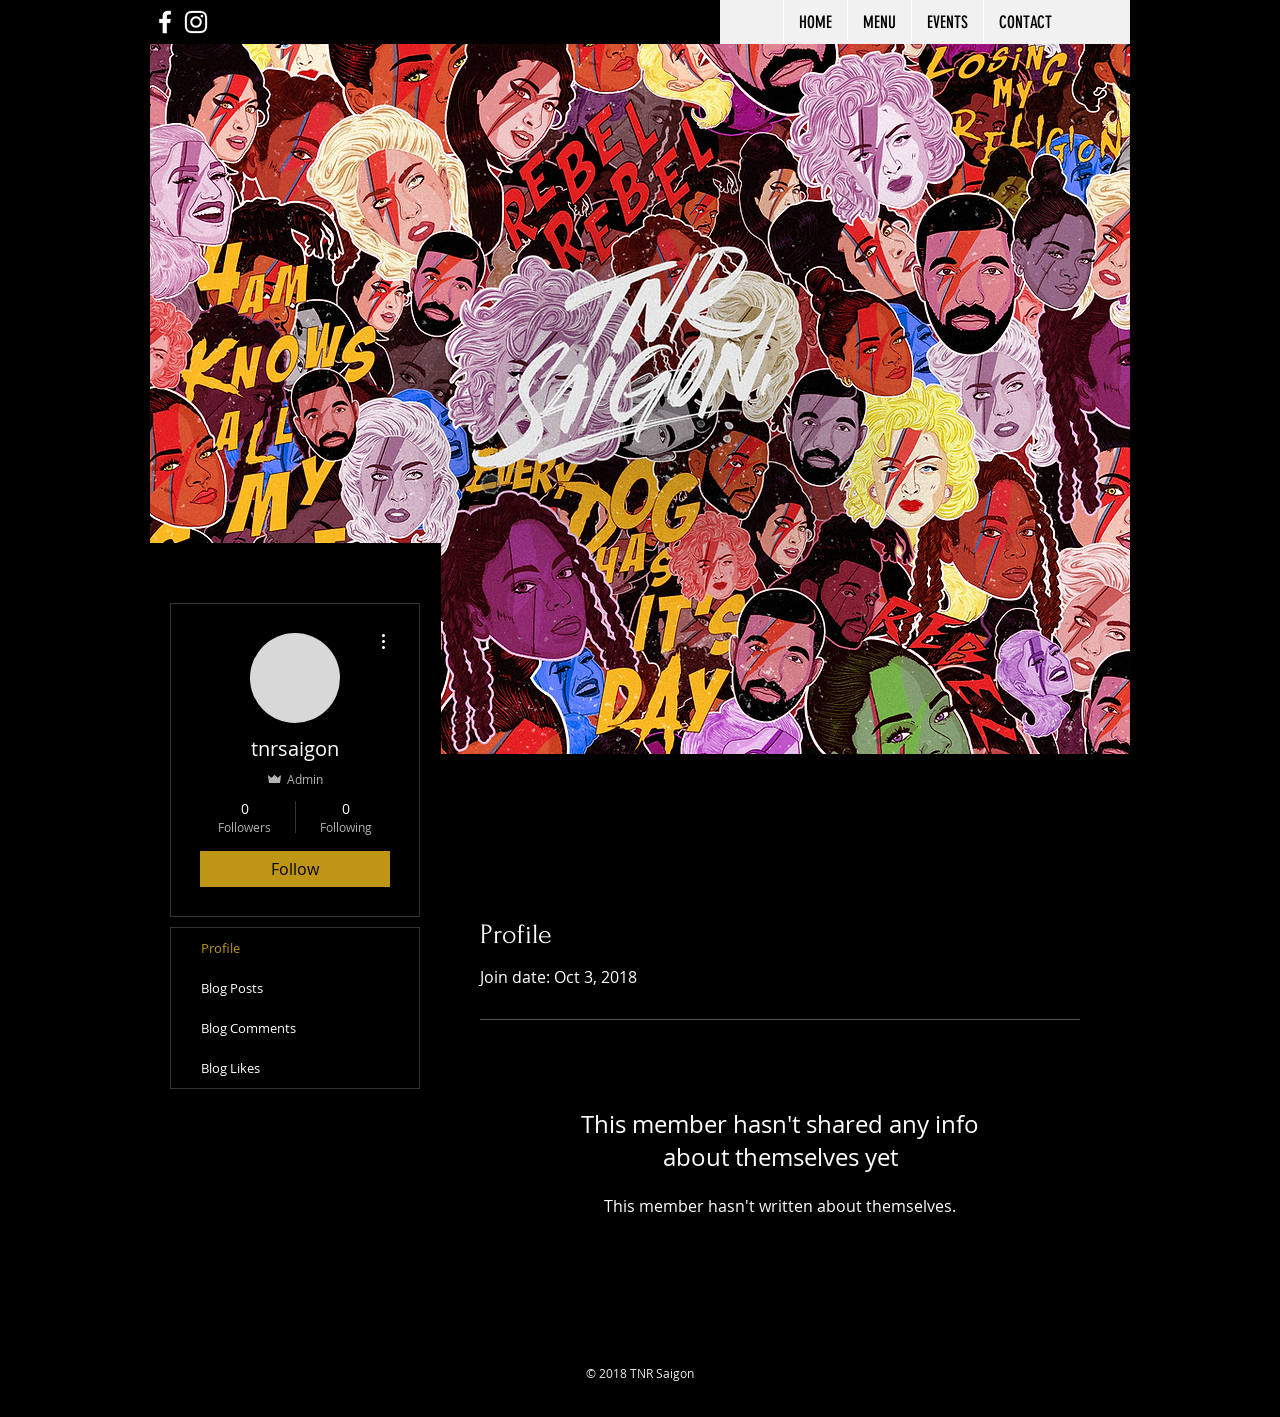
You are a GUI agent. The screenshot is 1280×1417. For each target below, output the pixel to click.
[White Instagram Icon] (196, 22)
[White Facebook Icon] (165, 22)
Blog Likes (230, 1068)
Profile (220, 948)
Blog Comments (248, 1028)
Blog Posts (232, 988)
